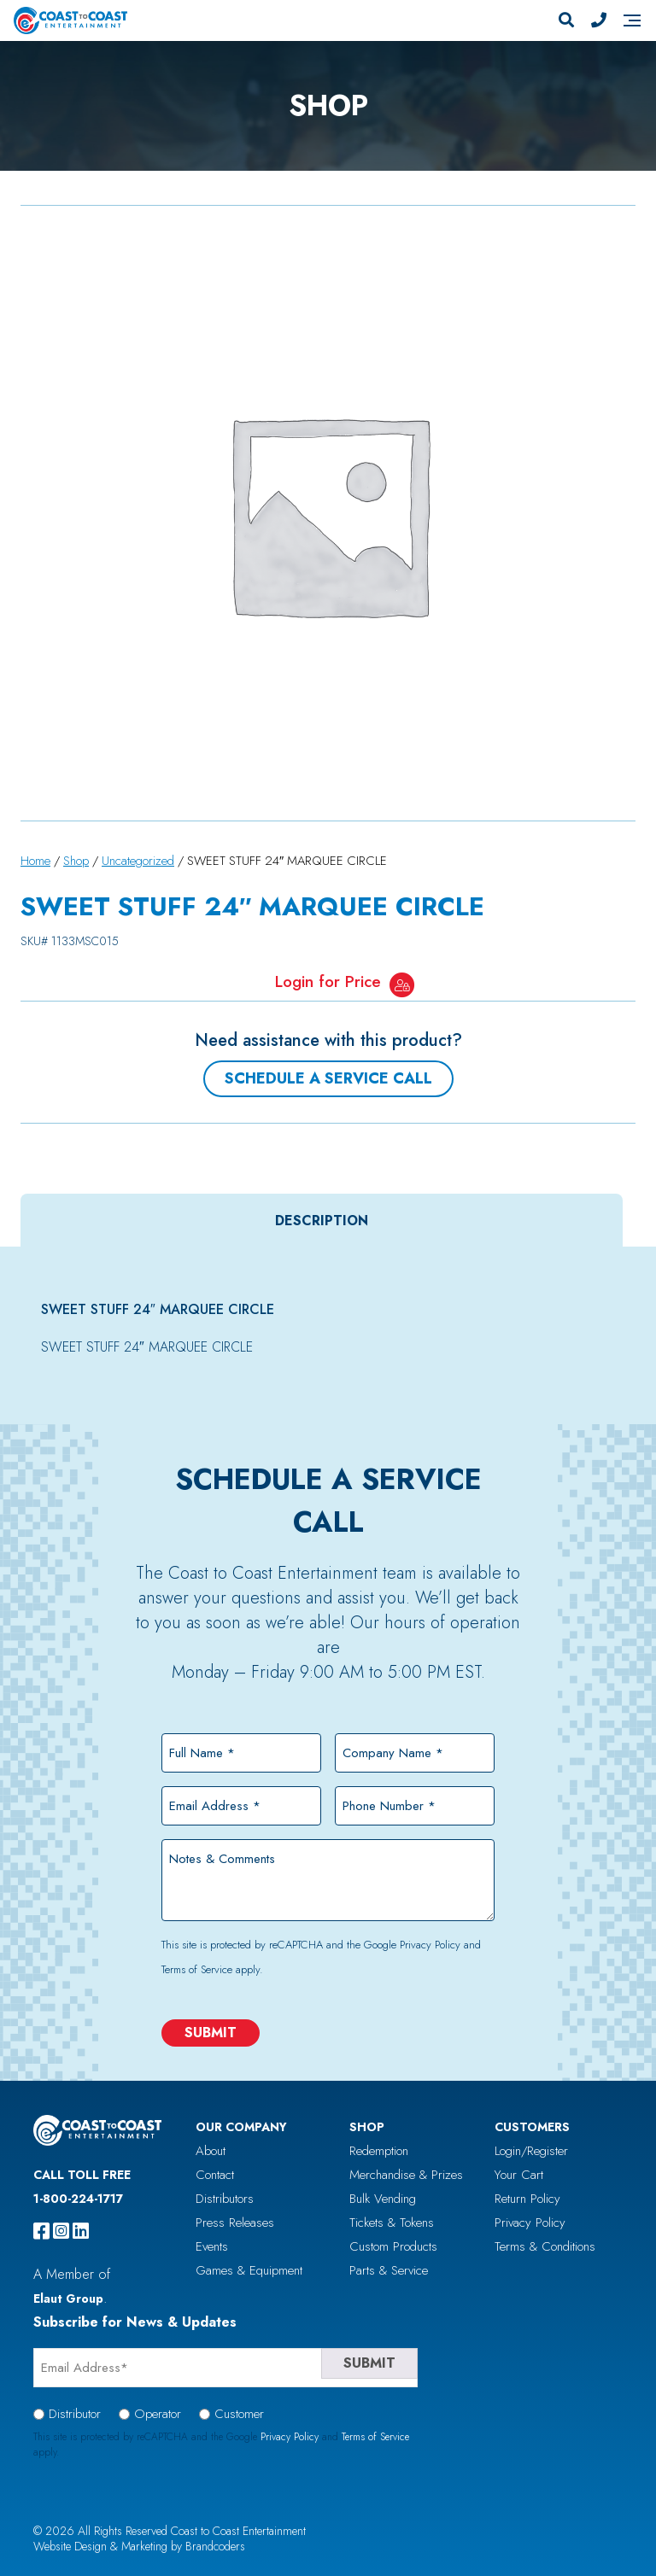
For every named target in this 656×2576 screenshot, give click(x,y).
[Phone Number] (599, 20)
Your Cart (519, 2174)
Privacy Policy (430, 1944)
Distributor (75, 2413)
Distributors (225, 2198)
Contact (215, 2174)
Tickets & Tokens (391, 2222)
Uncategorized (138, 860)
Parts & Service (388, 2270)
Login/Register (531, 2150)
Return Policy (527, 2198)
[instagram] (61, 2231)
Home (35, 860)
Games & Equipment (249, 2270)
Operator (157, 2413)
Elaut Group (68, 2298)
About (211, 2150)
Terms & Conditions (545, 2246)
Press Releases (235, 2222)
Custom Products (393, 2246)
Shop (76, 860)
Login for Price (328, 981)
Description (321, 1220)
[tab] (321, 1220)
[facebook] (41, 2231)
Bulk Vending (382, 2198)
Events (212, 2246)
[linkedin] (81, 2231)
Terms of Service (196, 1969)
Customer (239, 2413)
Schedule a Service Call (328, 1078)
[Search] (566, 20)
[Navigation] (632, 20)
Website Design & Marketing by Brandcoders (139, 2546)
